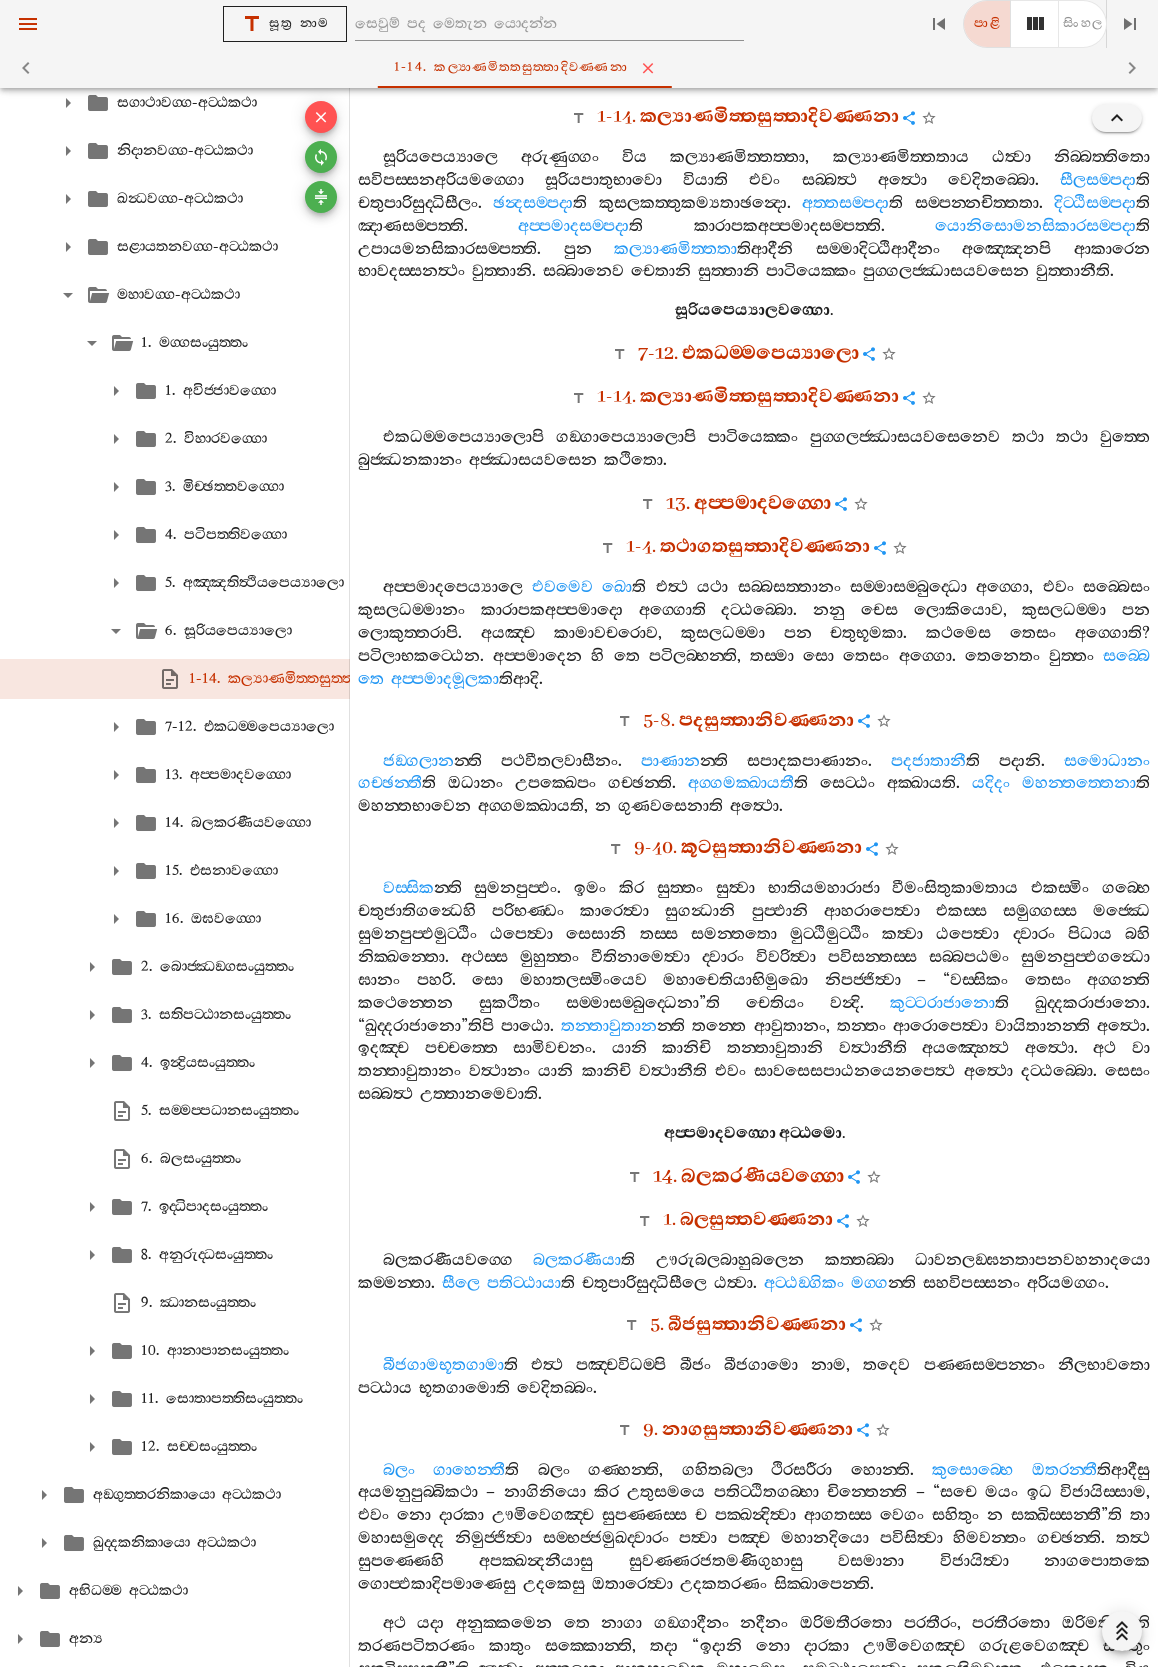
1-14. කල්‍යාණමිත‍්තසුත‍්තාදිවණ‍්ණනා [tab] (583, 68)
